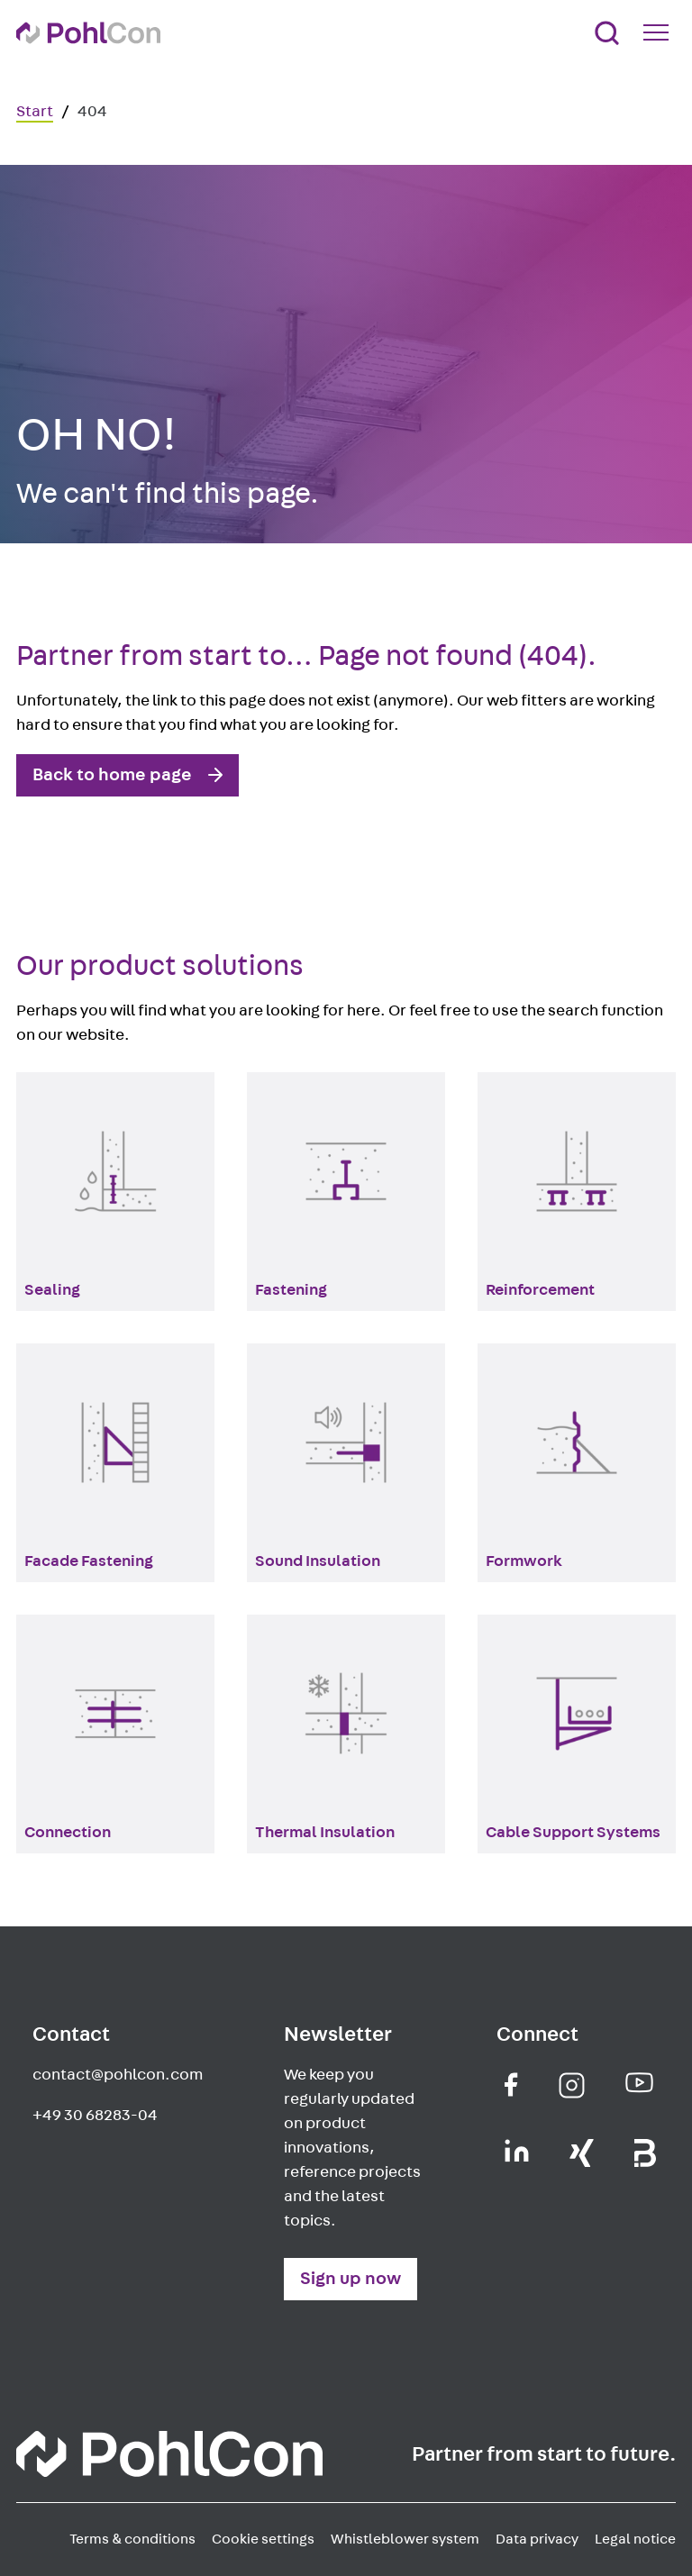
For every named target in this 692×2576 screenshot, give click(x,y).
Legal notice (635, 2539)
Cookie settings (263, 2539)
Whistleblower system (405, 2539)
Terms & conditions (132, 2539)
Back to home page (112, 775)
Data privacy (537, 2539)
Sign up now (350, 2279)
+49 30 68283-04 (95, 2115)
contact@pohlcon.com (117, 2075)
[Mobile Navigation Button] (659, 32)
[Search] (607, 33)
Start (34, 112)
